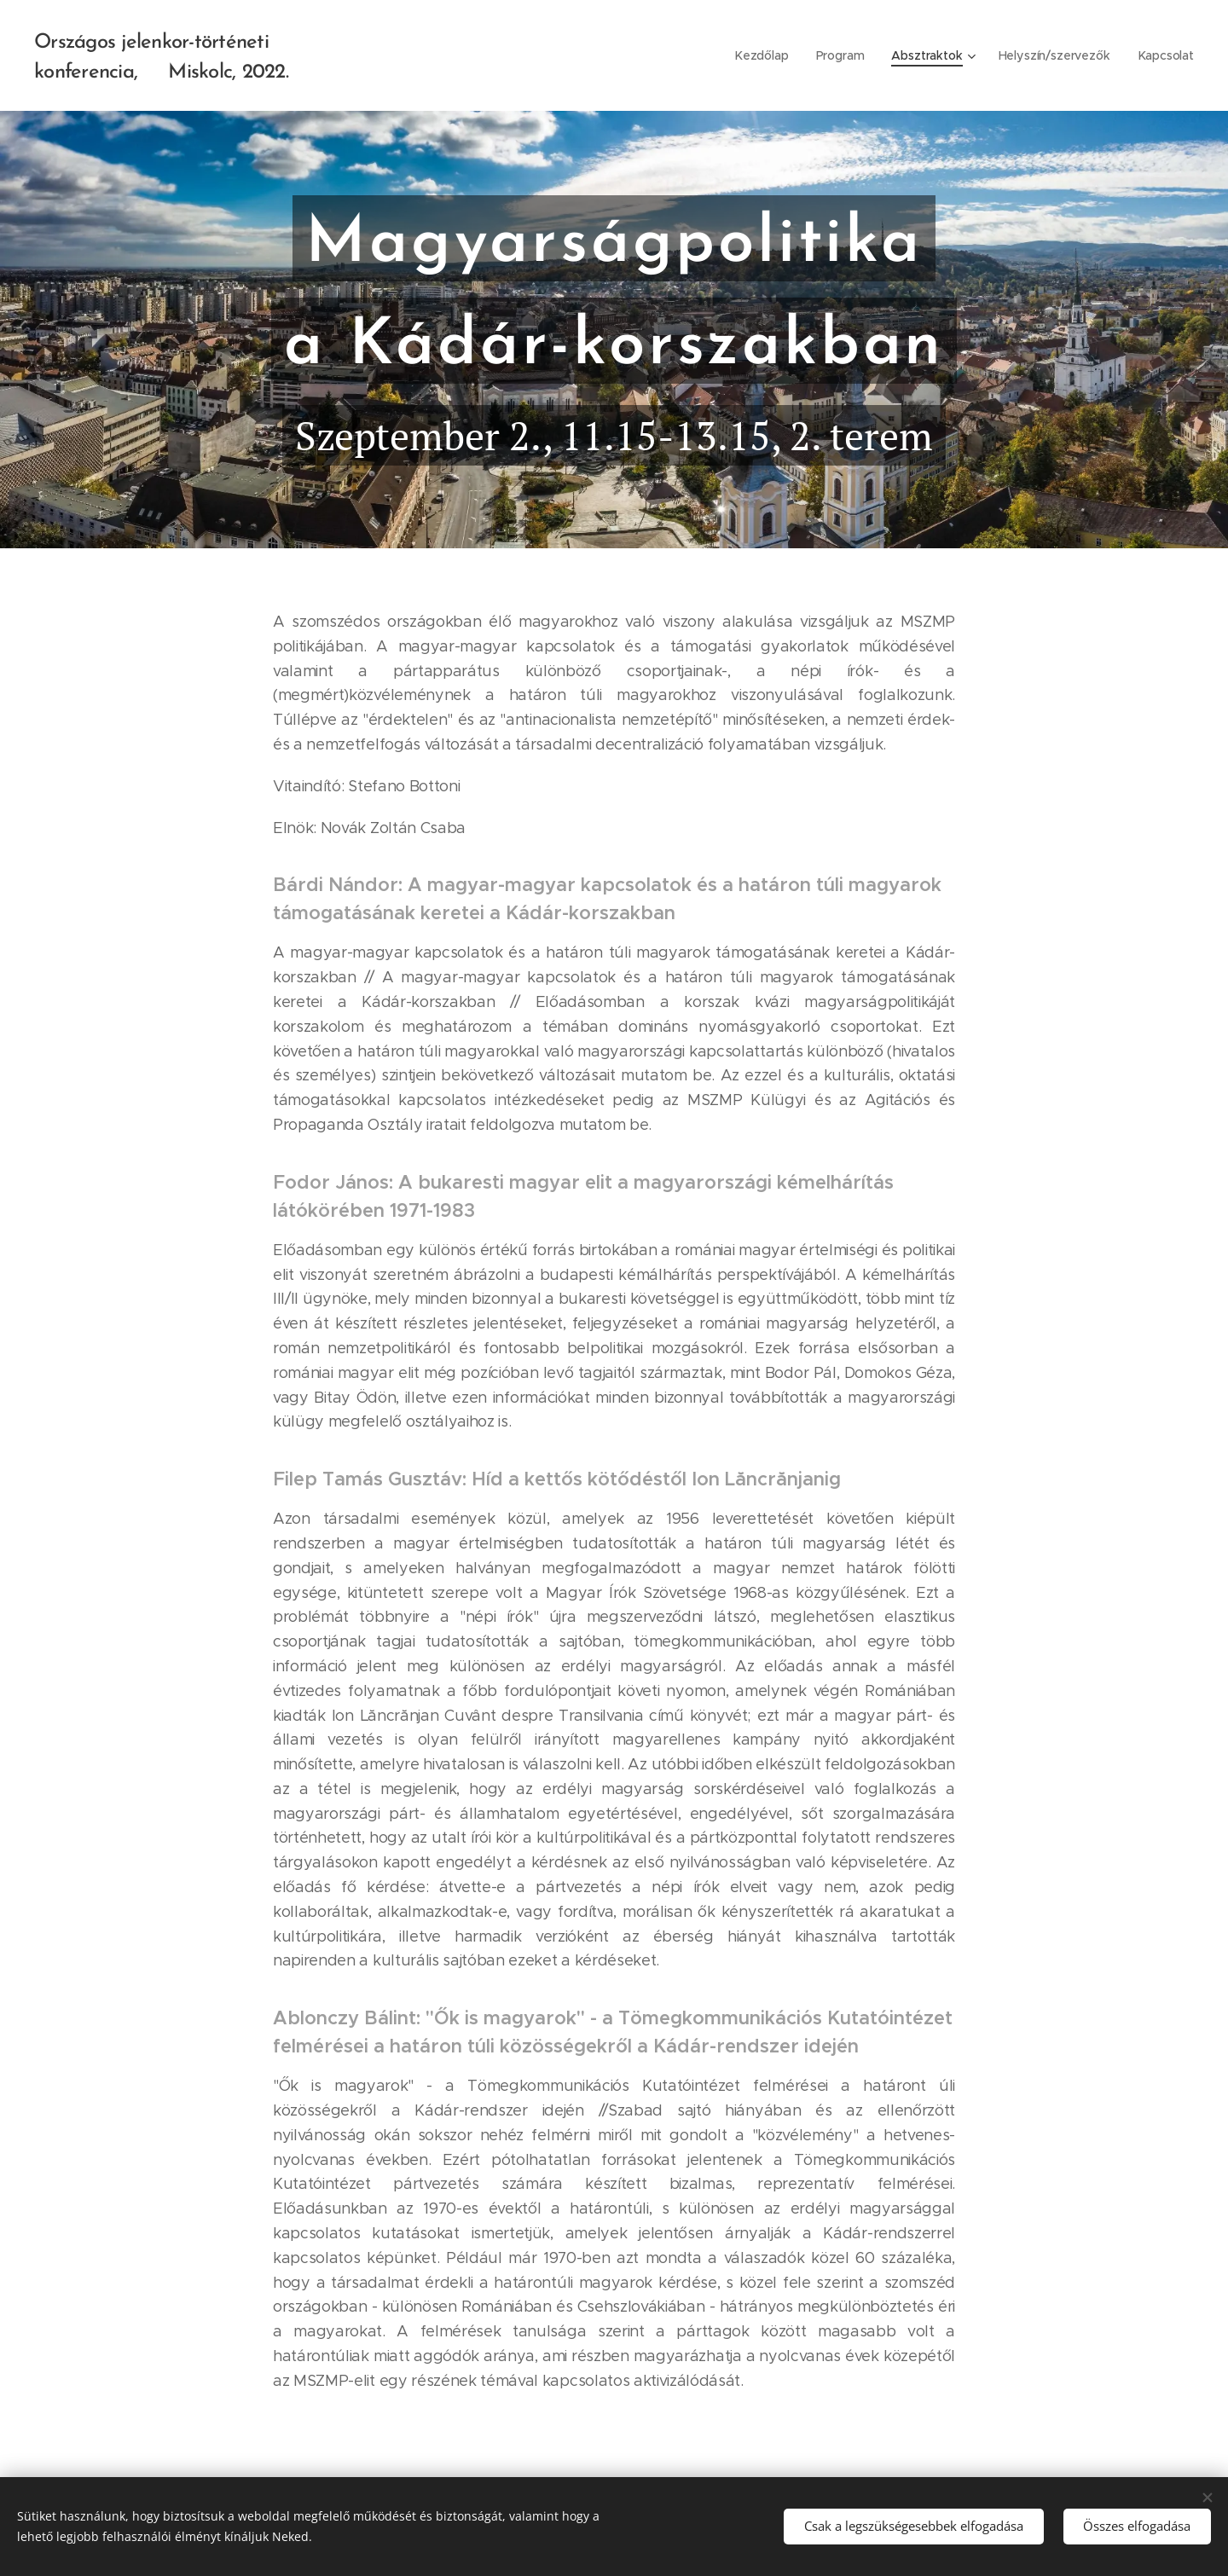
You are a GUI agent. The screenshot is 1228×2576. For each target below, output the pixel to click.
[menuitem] (763, 55)
